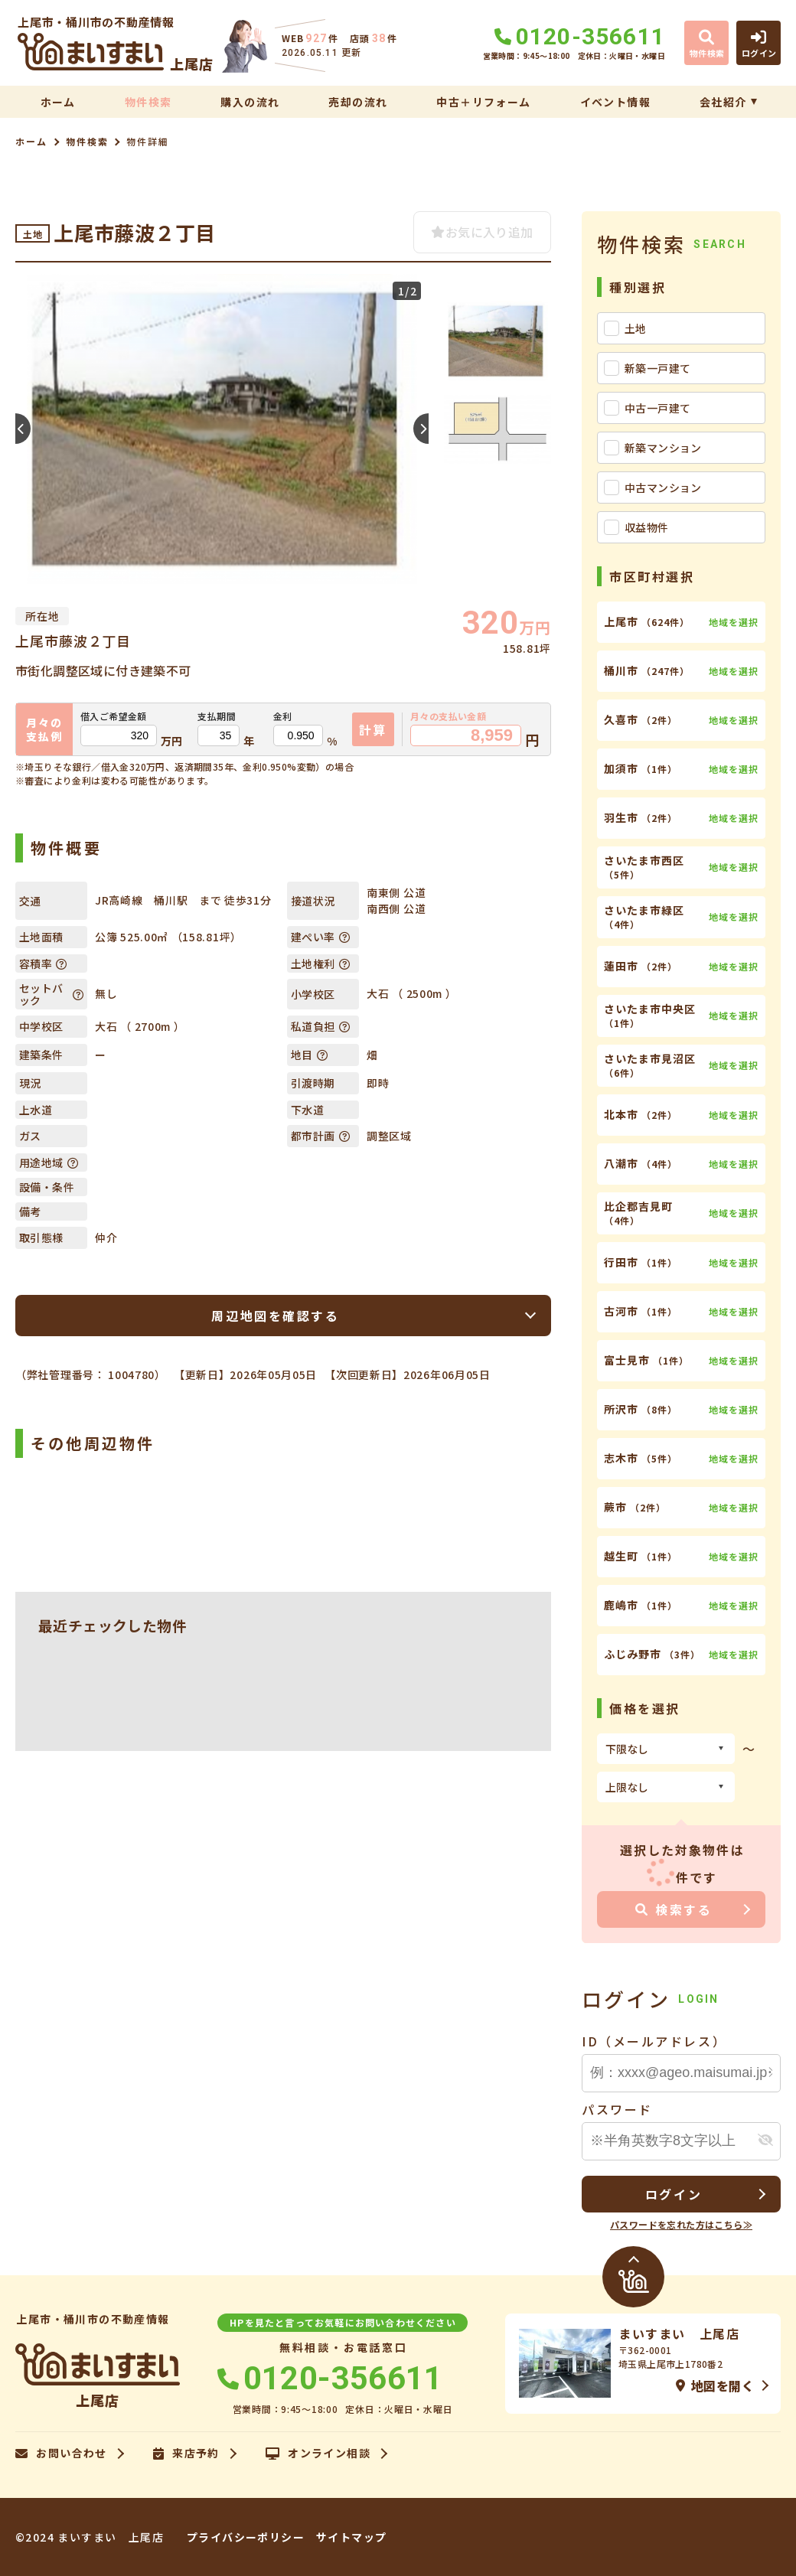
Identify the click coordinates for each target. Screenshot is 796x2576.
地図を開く (715, 2385)
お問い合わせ (61, 2453)
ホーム (58, 101)
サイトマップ (351, 2537)
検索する (674, 1909)
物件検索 (148, 101)
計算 (373, 729)
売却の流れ (357, 101)
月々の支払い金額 (448, 716)
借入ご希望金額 (113, 716)
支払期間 (216, 716)
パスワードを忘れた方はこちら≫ (681, 2224)
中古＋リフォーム (483, 101)
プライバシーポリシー (246, 2537)
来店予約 (186, 2453)
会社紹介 (723, 101)
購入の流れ (249, 101)
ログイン (673, 2194)
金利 (282, 716)
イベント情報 (615, 101)
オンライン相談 (318, 2453)
